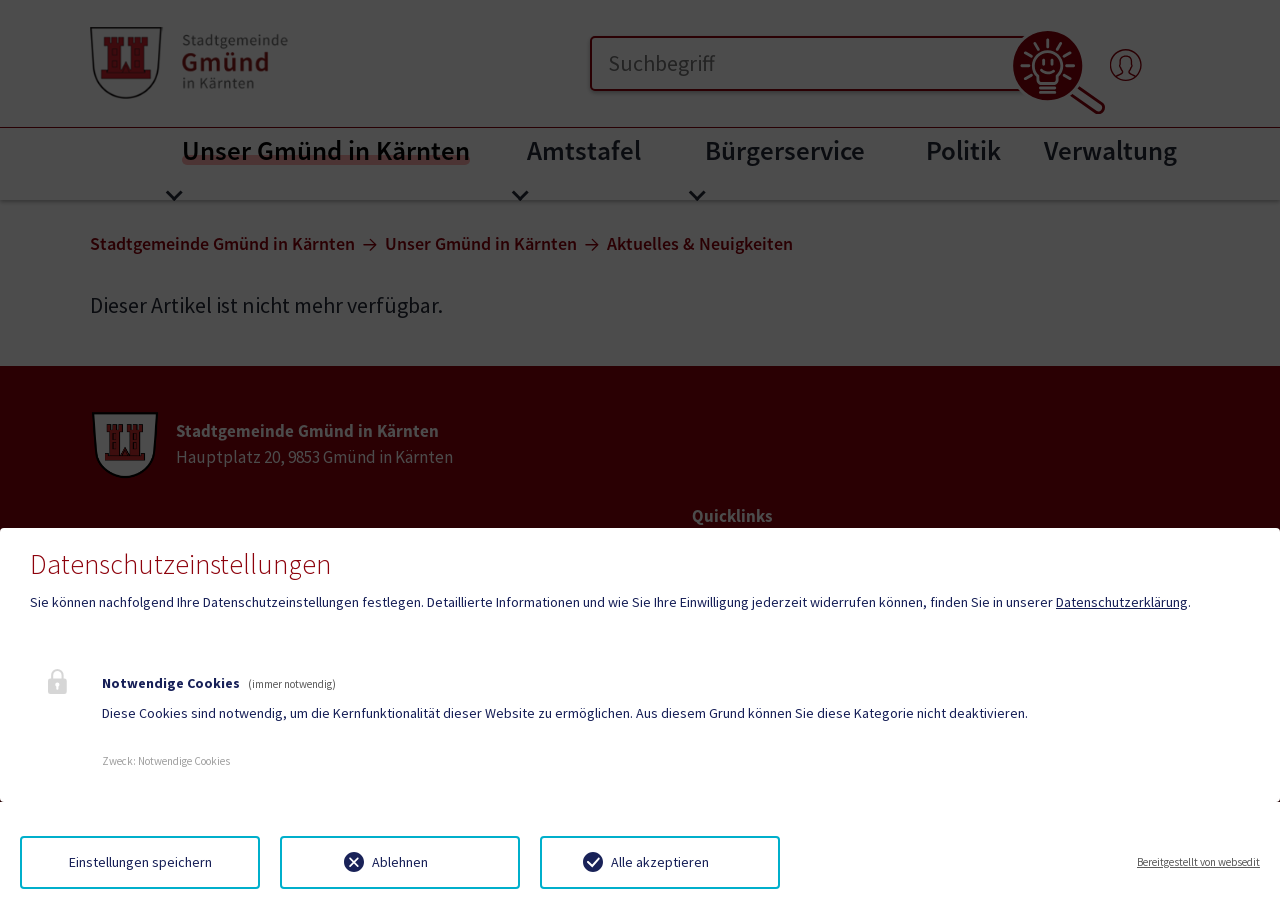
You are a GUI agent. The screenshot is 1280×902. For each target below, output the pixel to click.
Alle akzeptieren (660, 862)
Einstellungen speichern (140, 862)
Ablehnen (400, 862)
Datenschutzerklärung (1122, 602)
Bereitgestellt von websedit (1198, 862)
